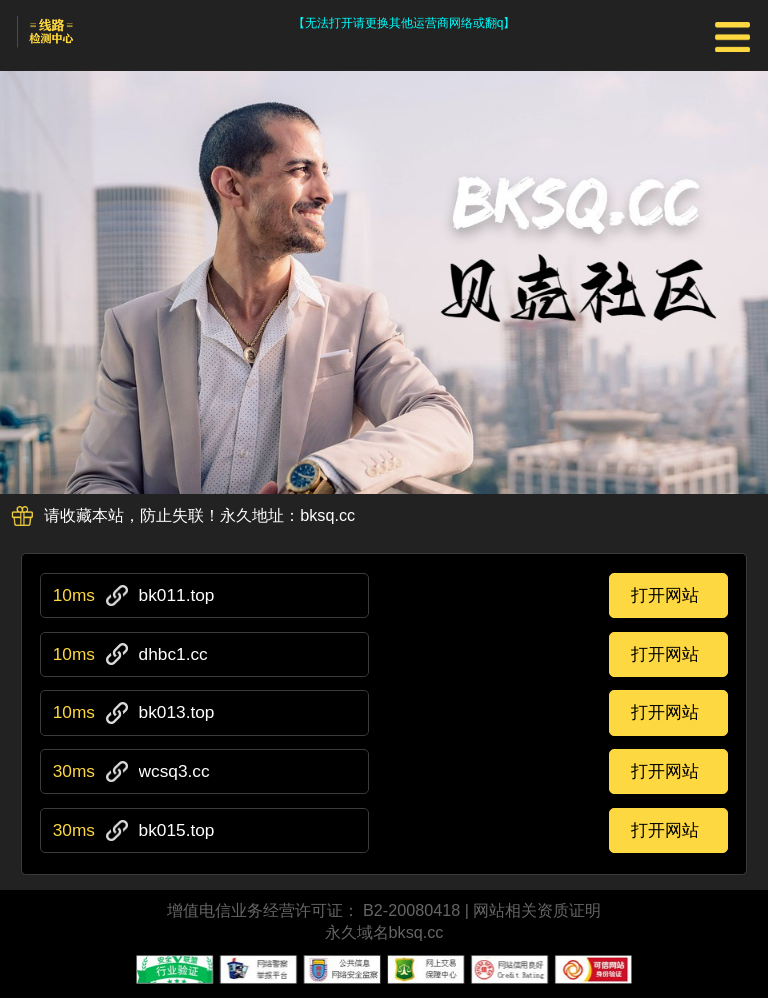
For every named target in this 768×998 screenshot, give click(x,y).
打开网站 (665, 595)
